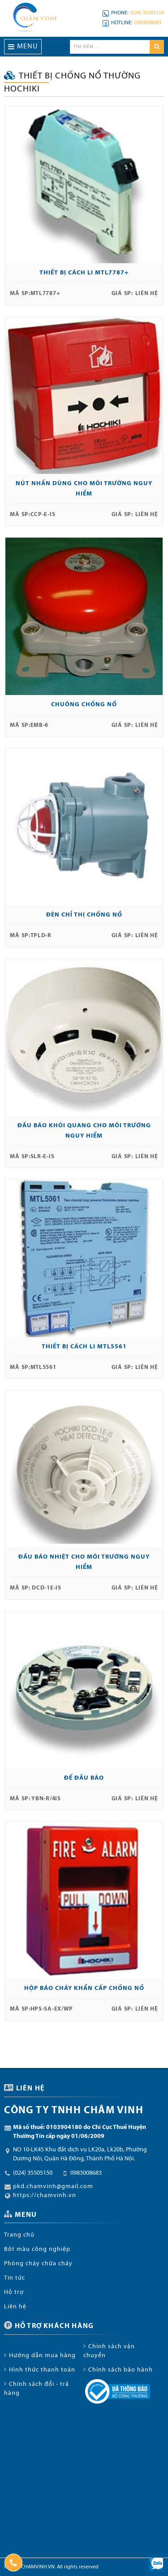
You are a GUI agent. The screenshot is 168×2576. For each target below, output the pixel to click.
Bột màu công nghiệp (37, 2249)
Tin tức (14, 2278)
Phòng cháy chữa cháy (38, 2263)
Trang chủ (19, 2235)
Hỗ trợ (14, 2292)
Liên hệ (15, 2306)
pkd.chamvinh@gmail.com (53, 2186)
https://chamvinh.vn (44, 2195)
